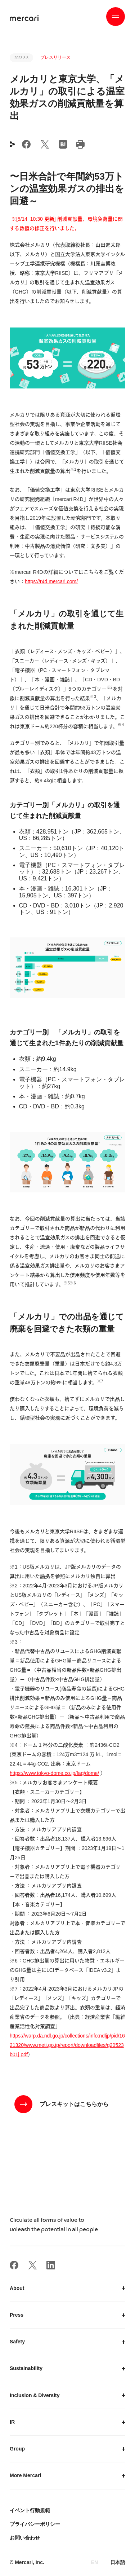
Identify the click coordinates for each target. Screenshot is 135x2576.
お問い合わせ (25, 2538)
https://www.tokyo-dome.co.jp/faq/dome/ (54, 1773)
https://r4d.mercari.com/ (51, 581)
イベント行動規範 (30, 2510)
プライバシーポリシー (35, 2524)
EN (94, 2562)
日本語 (117, 2562)
